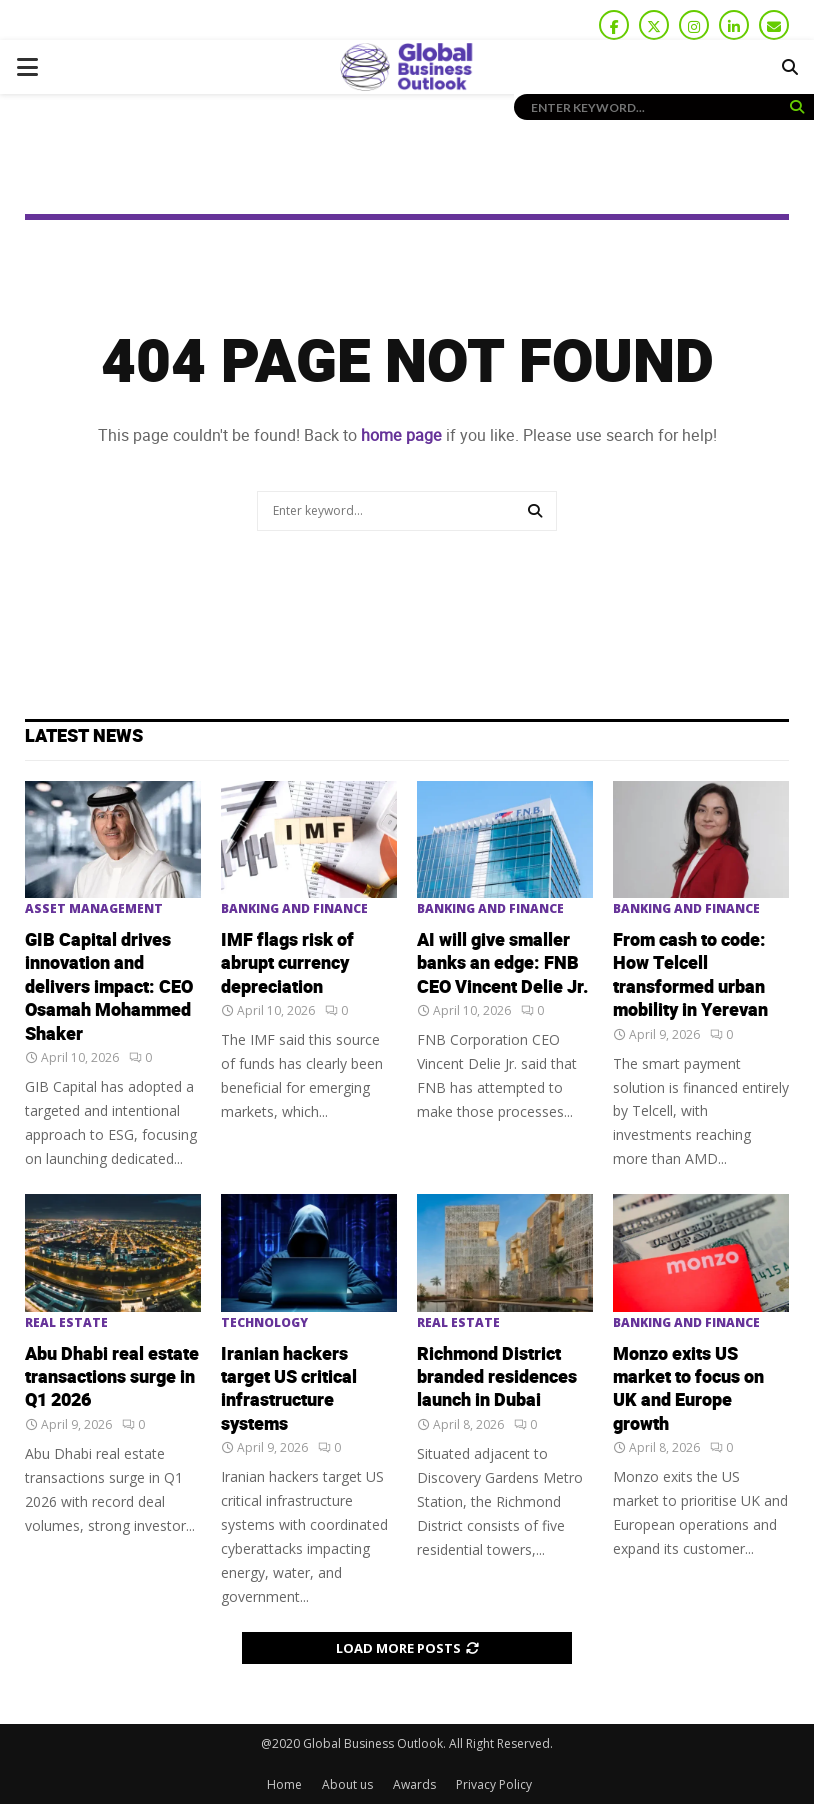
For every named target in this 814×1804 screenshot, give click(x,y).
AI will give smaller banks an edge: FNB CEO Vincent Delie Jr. (503, 964)
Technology (264, 1323)
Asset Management (94, 909)
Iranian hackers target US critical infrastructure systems (289, 1389)
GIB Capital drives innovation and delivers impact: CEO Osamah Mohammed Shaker (109, 987)
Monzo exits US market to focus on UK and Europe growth (688, 1389)
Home (284, 1784)
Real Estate (66, 1323)
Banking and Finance (294, 909)
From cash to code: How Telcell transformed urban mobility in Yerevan (690, 975)
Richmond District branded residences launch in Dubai (497, 1378)
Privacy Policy (494, 1784)
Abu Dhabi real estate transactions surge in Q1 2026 (112, 1378)
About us (347, 1784)
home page (401, 435)
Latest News (84, 736)
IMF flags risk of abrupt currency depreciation (287, 964)
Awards (414, 1784)
